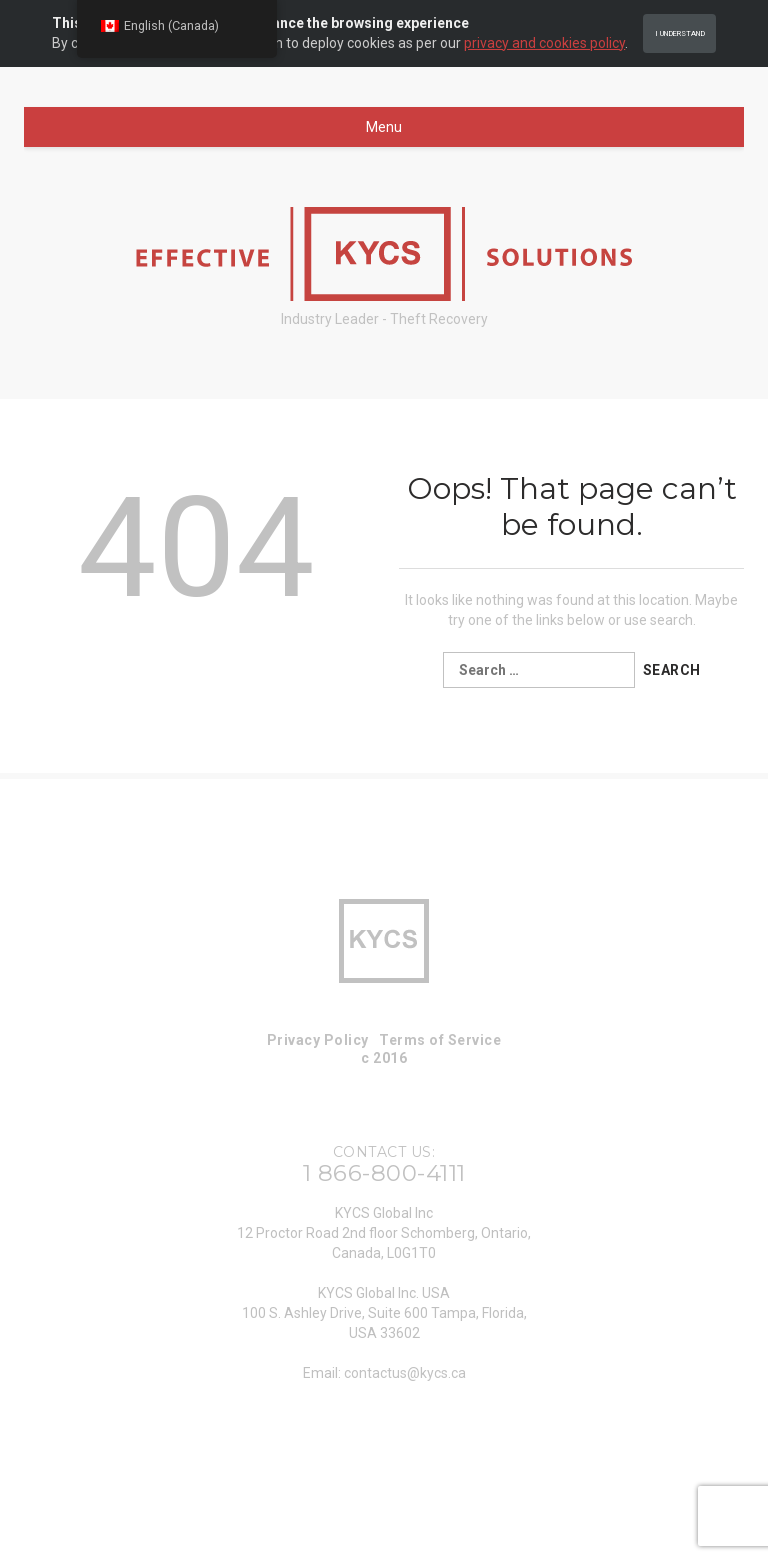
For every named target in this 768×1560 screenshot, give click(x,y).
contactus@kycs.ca (405, 1373)
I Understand (680, 33)
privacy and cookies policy (544, 43)
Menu (384, 127)
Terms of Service (440, 1040)
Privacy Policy (318, 1040)
